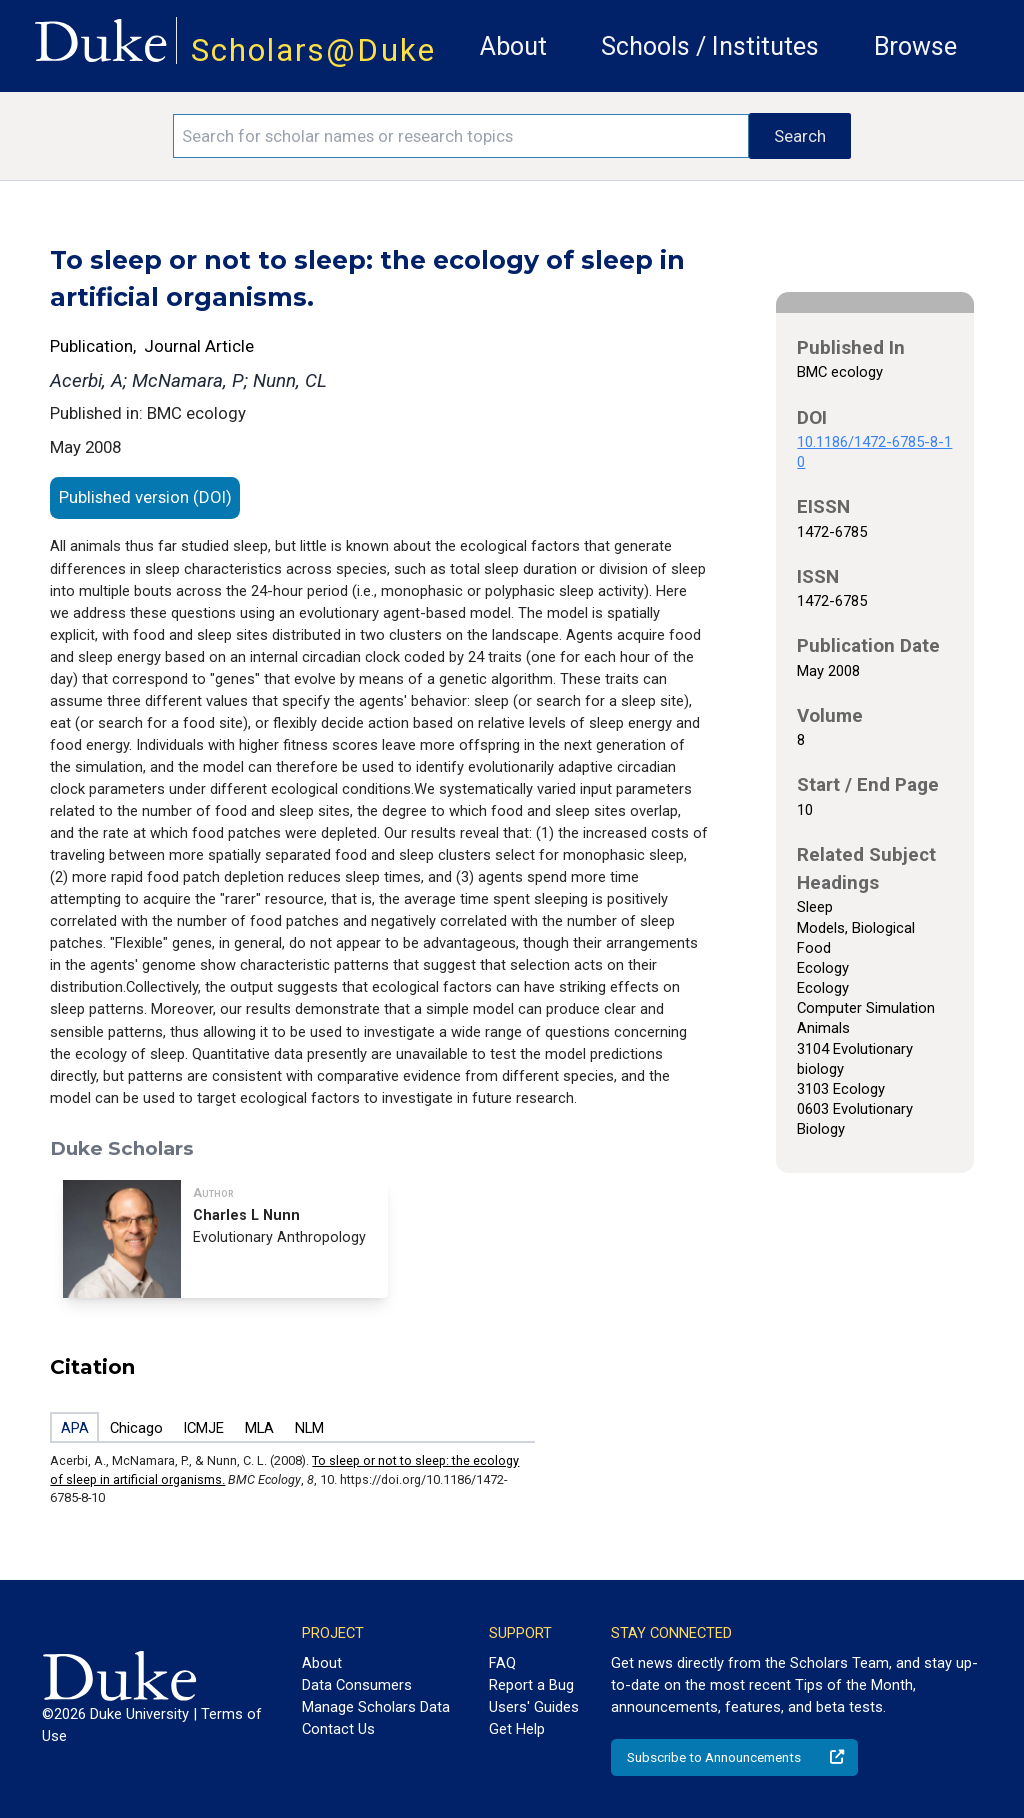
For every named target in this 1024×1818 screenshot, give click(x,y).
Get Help (517, 1729)
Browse (915, 46)
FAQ (502, 1663)
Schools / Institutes (710, 46)
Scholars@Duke (313, 50)
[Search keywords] (461, 136)
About (513, 46)
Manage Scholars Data (376, 1707)
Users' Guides (534, 1707)
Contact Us (338, 1729)
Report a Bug (531, 1685)
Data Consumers (357, 1685)
